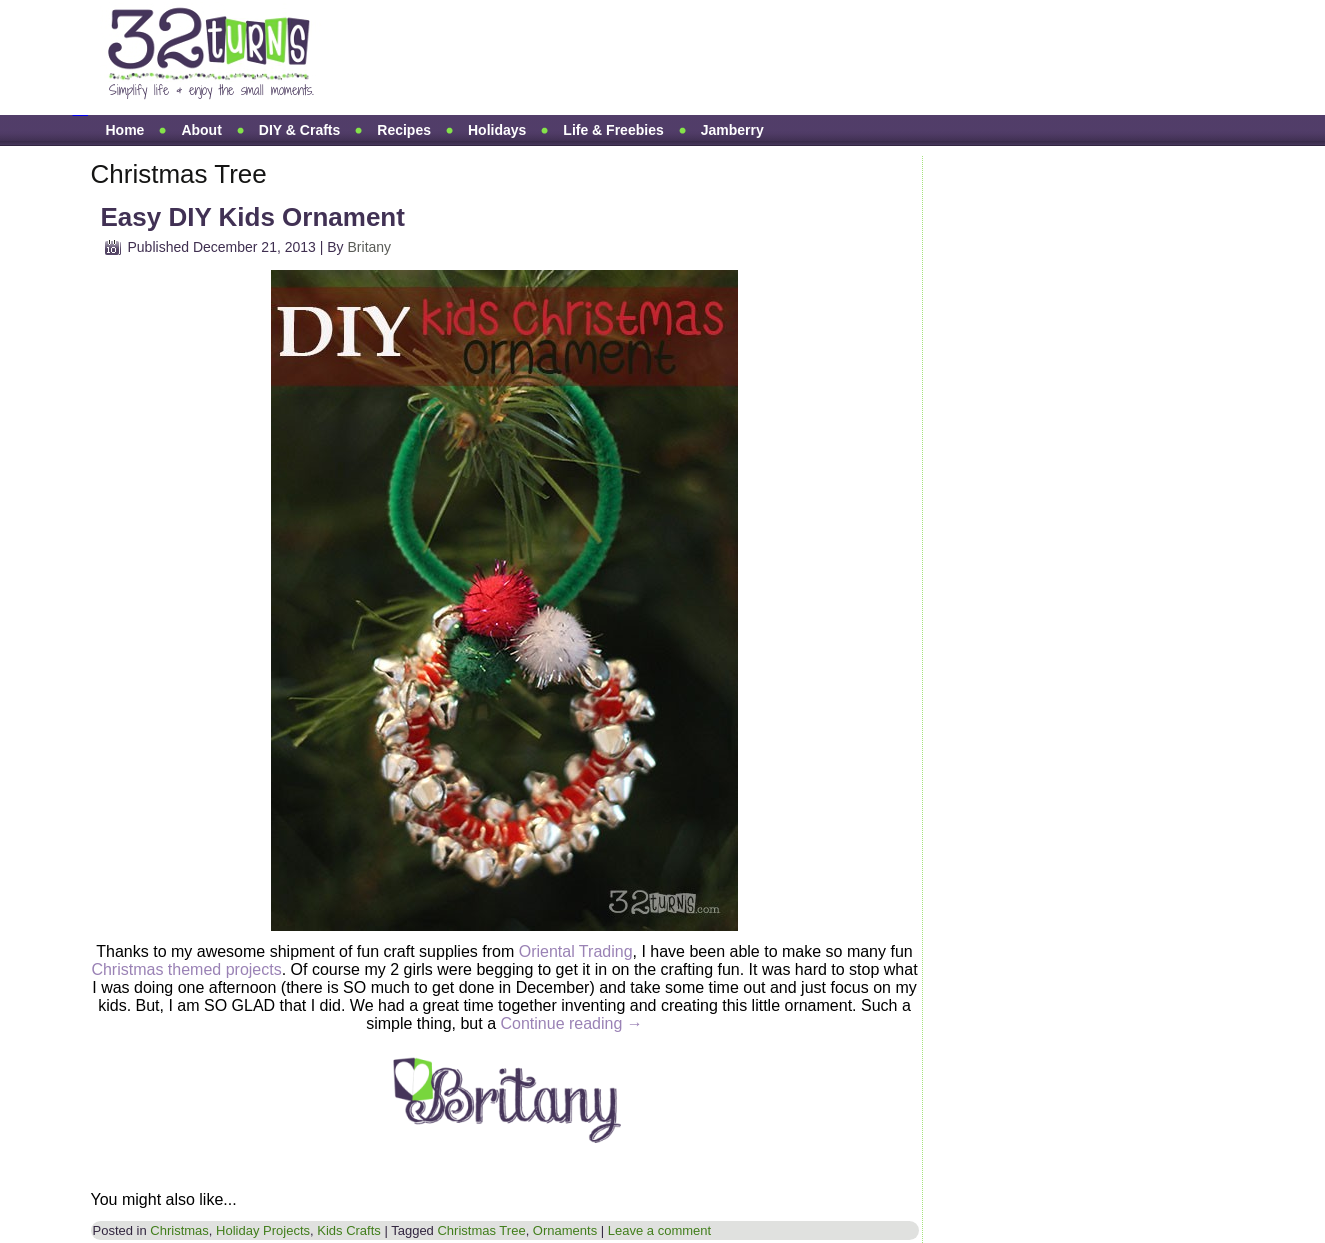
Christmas (179, 1230)
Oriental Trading (576, 951)
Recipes (404, 130)
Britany (370, 247)
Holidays (497, 130)
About (201, 130)
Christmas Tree (481, 1230)
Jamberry (732, 130)
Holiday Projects (263, 1230)
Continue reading (571, 1023)
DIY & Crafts (299, 130)
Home (125, 130)
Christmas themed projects (186, 969)
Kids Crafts (349, 1230)
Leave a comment (659, 1230)
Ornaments (565, 1230)
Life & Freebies (613, 130)
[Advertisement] (717, 58)
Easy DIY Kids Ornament (253, 217)
